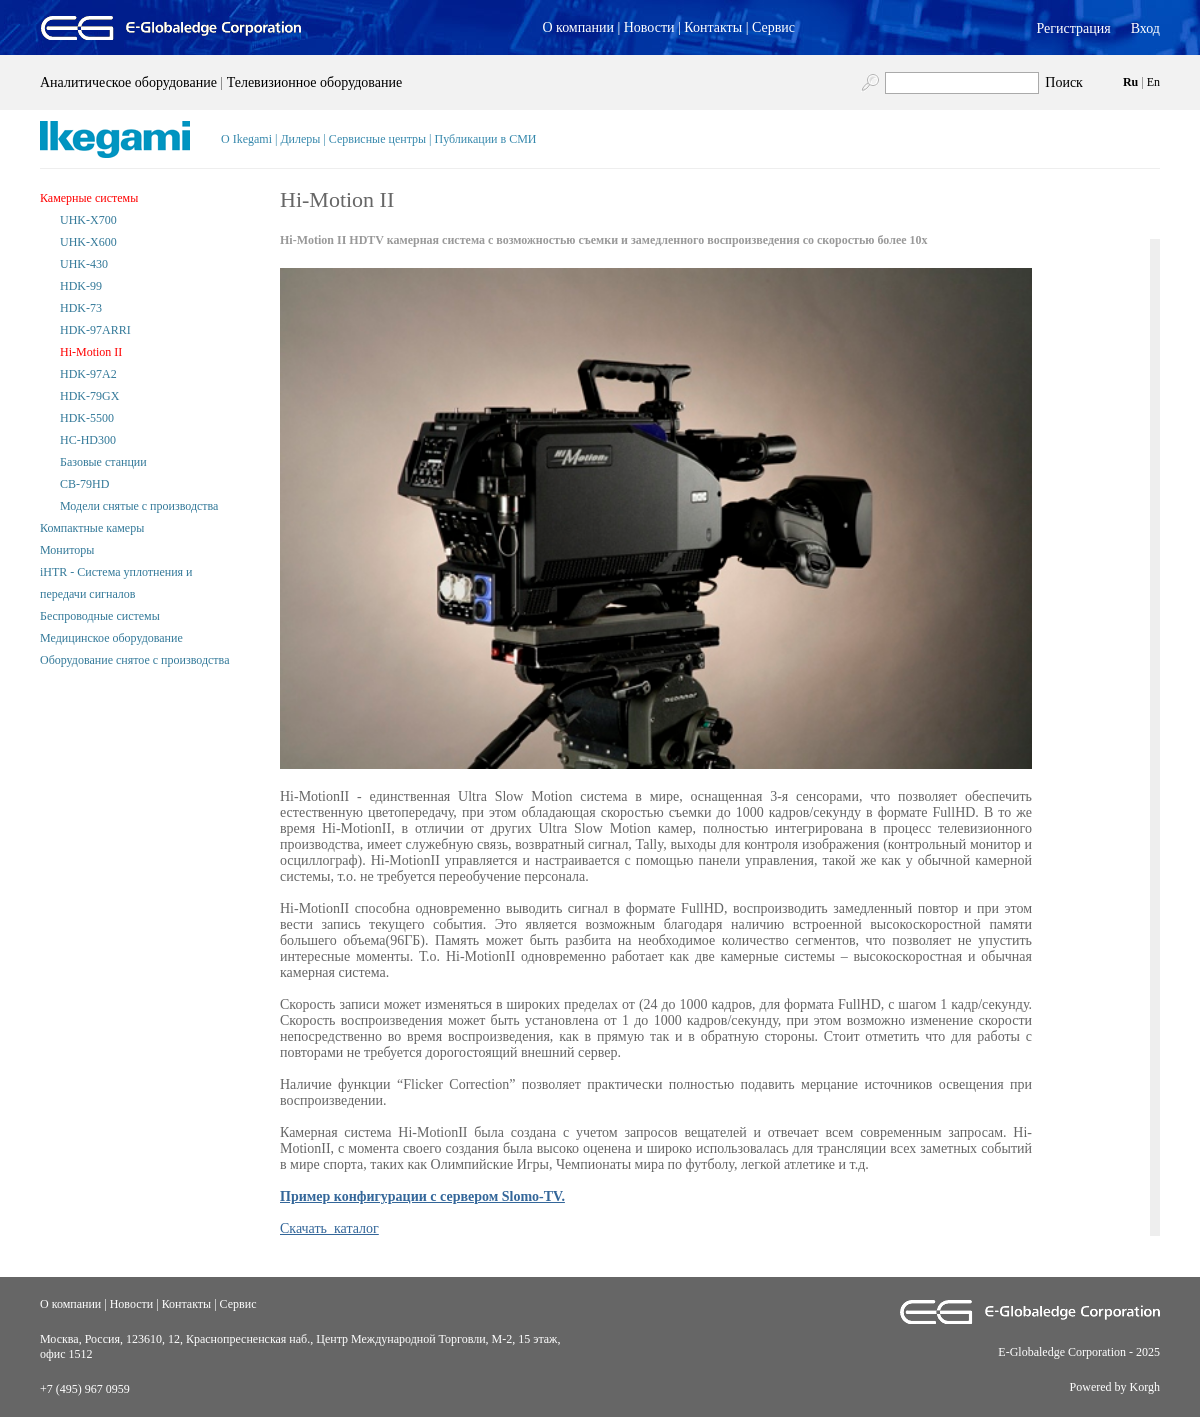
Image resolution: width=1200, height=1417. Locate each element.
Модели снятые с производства (139, 506)
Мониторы (67, 550)
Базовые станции (103, 462)
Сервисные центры (377, 139)
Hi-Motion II (91, 352)
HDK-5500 (87, 418)
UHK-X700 (88, 220)
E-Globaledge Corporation (1062, 1352)
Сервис (773, 27)
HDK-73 (81, 308)
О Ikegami (246, 139)
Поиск (1064, 82)
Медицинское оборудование (111, 638)
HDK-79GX (89, 396)
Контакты (713, 27)
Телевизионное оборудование (314, 82)
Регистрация (1073, 28)
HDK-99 (81, 286)
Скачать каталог (329, 1228)
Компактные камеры (92, 528)
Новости (649, 27)
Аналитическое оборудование (128, 82)
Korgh (1145, 1387)
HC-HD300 (88, 440)
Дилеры (300, 139)
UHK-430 (84, 264)
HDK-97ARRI (95, 330)
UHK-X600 (88, 242)
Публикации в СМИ (486, 139)
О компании (577, 27)
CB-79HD (84, 484)
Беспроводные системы (100, 616)
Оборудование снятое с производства (134, 660)
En (1153, 82)
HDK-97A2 (88, 374)
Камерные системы (89, 198)
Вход (1145, 28)
